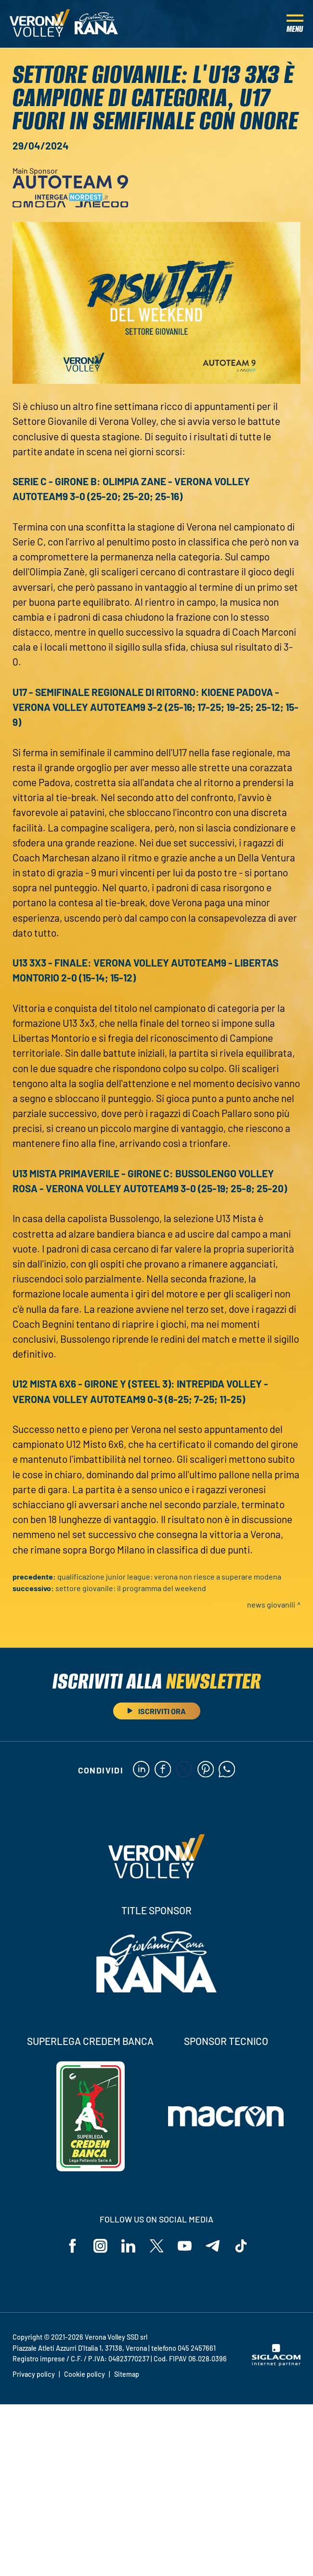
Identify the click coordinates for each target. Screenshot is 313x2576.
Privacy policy (34, 2375)
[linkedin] (140, 1770)
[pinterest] (205, 1770)
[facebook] (162, 1770)
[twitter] (184, 1770)
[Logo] (40, 24)
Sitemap (126, 2375)
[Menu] (295, 24)
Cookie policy (84, 2375)
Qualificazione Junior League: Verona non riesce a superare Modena (169, 1576)
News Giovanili (271, 1604)
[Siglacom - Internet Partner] (276, 2364)
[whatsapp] (227, 1770)
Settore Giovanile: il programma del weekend (130, 1588)
